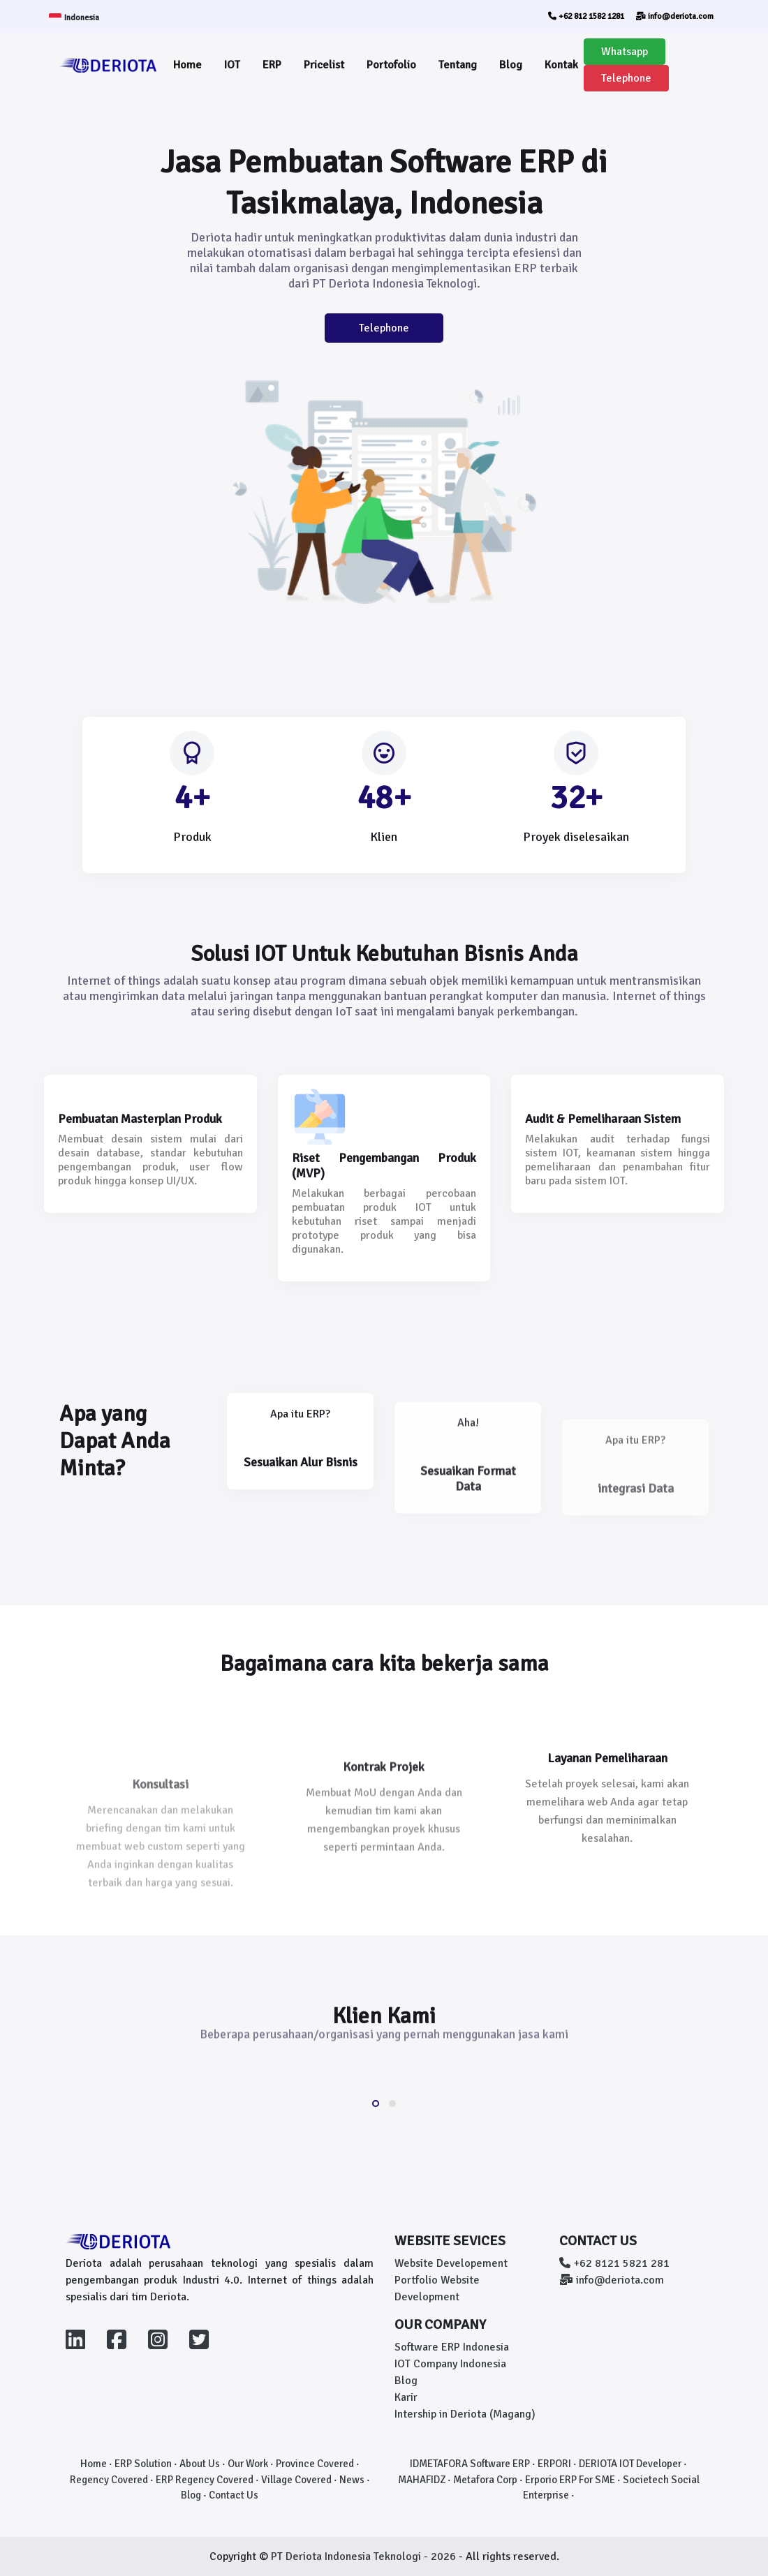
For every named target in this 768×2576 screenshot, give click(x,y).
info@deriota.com (674, 16)
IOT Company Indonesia (450, 2364)
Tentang (457, 65)
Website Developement (451, 2263)
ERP (272, 65)
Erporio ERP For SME (570, 2479)
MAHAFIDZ (421, 2479)
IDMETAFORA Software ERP (470, 2463)
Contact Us (233, 2495)
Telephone (626, 78)
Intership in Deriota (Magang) (465, 2414)
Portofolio (391, 65)
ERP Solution (143, 2463)
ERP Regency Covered (204, 2479)
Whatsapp (624, 52)
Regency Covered (109, 2479)
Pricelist (324, 65)
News (351, 2479)
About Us (199, 2463)
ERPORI (554, 2463)
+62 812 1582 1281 (586, 16)
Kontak (561, 65)
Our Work (248, 2463)
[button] (375, 2103)
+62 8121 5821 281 (614, 2263)
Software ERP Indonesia (451, 2347)
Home (187, 65)
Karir (406, 2397)
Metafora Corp (485, 2479)
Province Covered (315, 2463)
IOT (232, 65)
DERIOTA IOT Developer (630, 2463)
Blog (510, 65)
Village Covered (296, 2479)
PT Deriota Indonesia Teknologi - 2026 (365, 2556)
